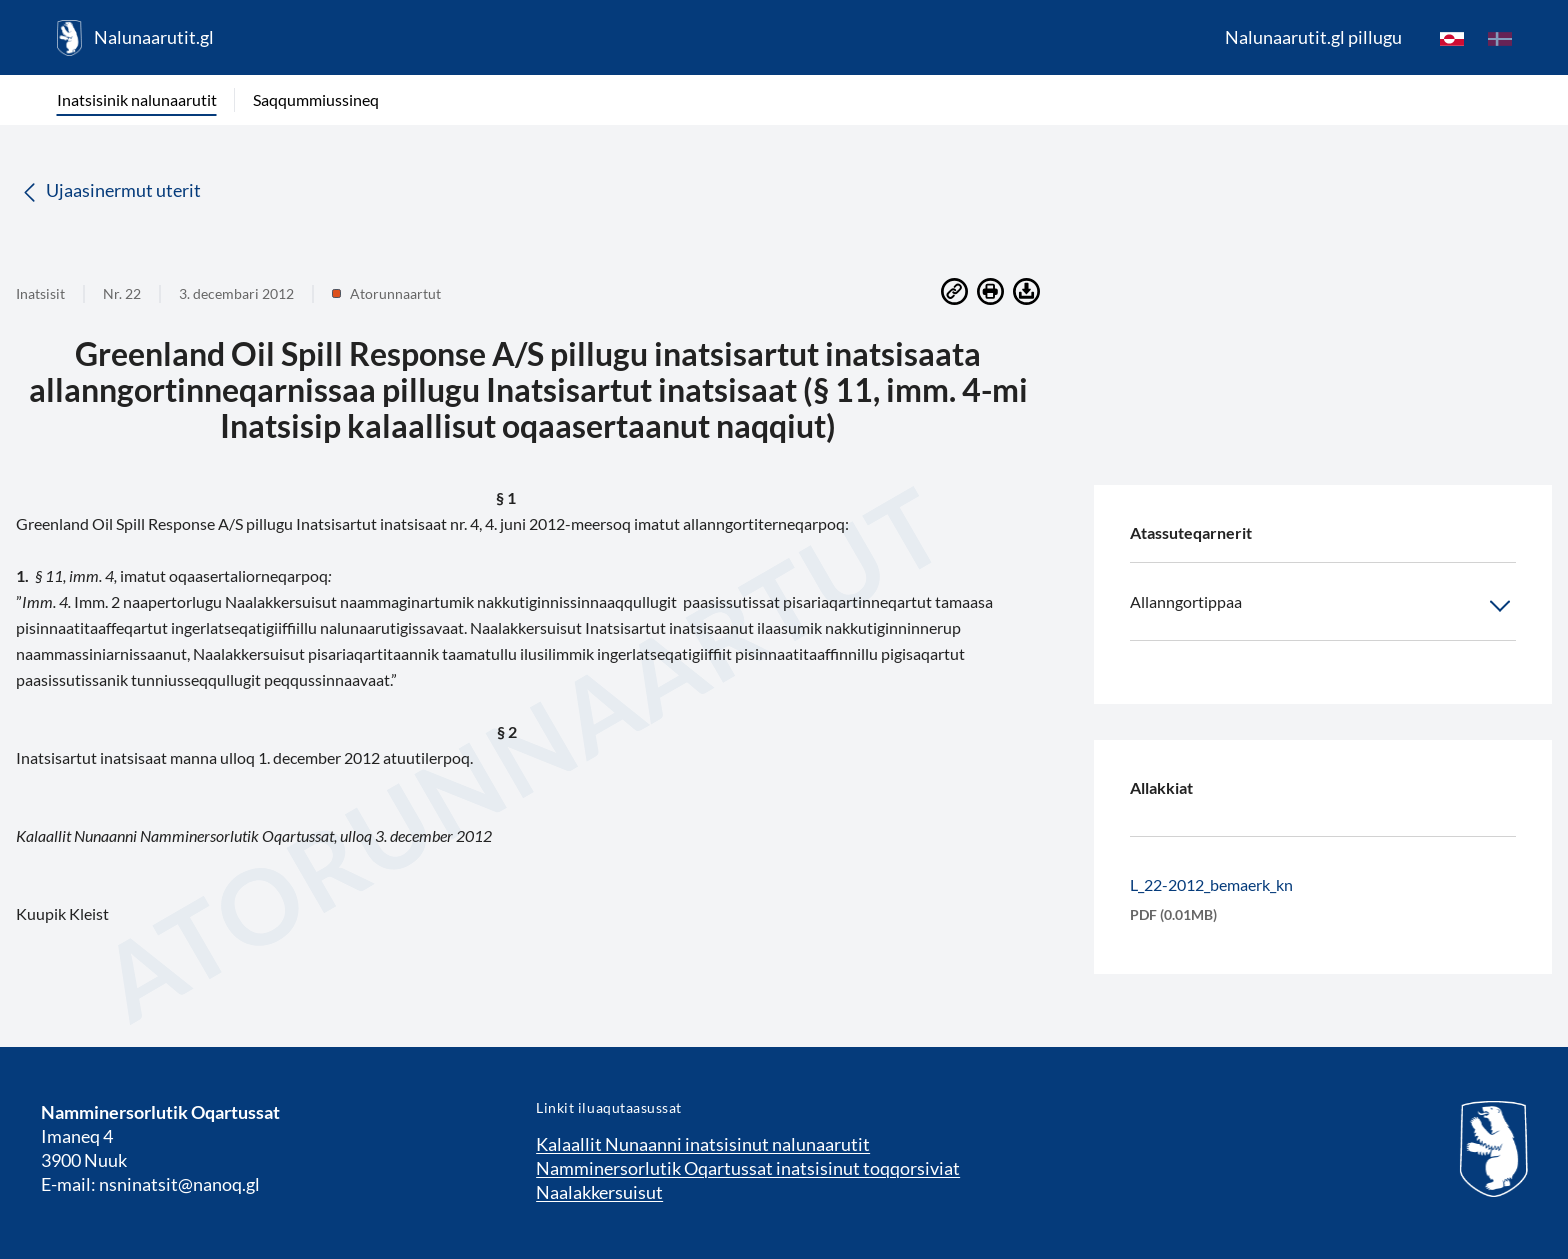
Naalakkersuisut (599, 1192)
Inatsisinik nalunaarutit (137, 99)
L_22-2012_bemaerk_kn (1211, 884)
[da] (1500, 38)
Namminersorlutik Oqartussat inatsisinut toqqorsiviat (748, 1168)
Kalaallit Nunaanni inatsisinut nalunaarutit (703, 1144)
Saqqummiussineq (316, 99)
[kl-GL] (1452, 38)
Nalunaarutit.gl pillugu (1313, 37)
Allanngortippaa (1323, 606)
